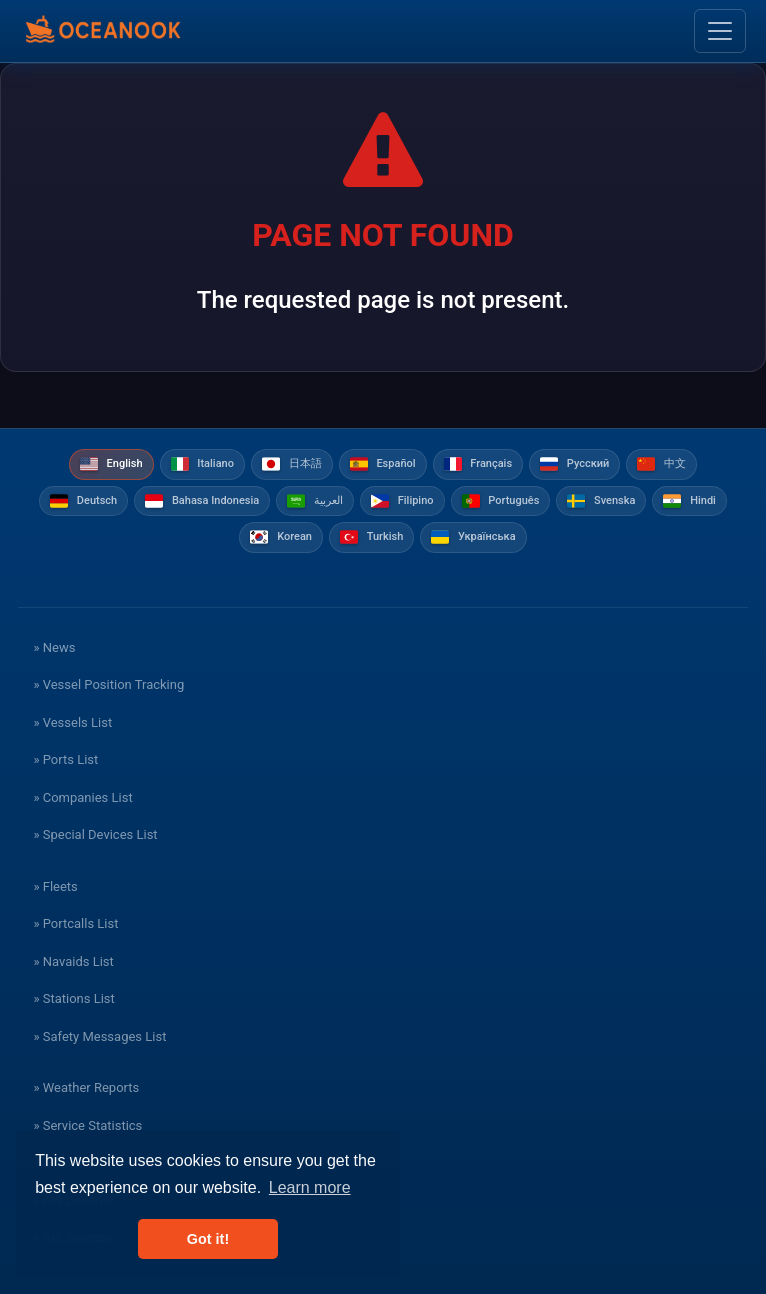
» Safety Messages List (99, 1036)
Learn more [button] (310, 1187)
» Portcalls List (75, 923)
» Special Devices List (95, 834)
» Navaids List (73, 961)
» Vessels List (72, 722)
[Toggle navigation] (720, 31)
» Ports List (65, 759)
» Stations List (73, 998)
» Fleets (55, 886)
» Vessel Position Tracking (108, 684)
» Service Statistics (87, 1125)
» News (54, 647)
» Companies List (82, 797)
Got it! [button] (208, 1239)
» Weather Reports (86, 1087)
